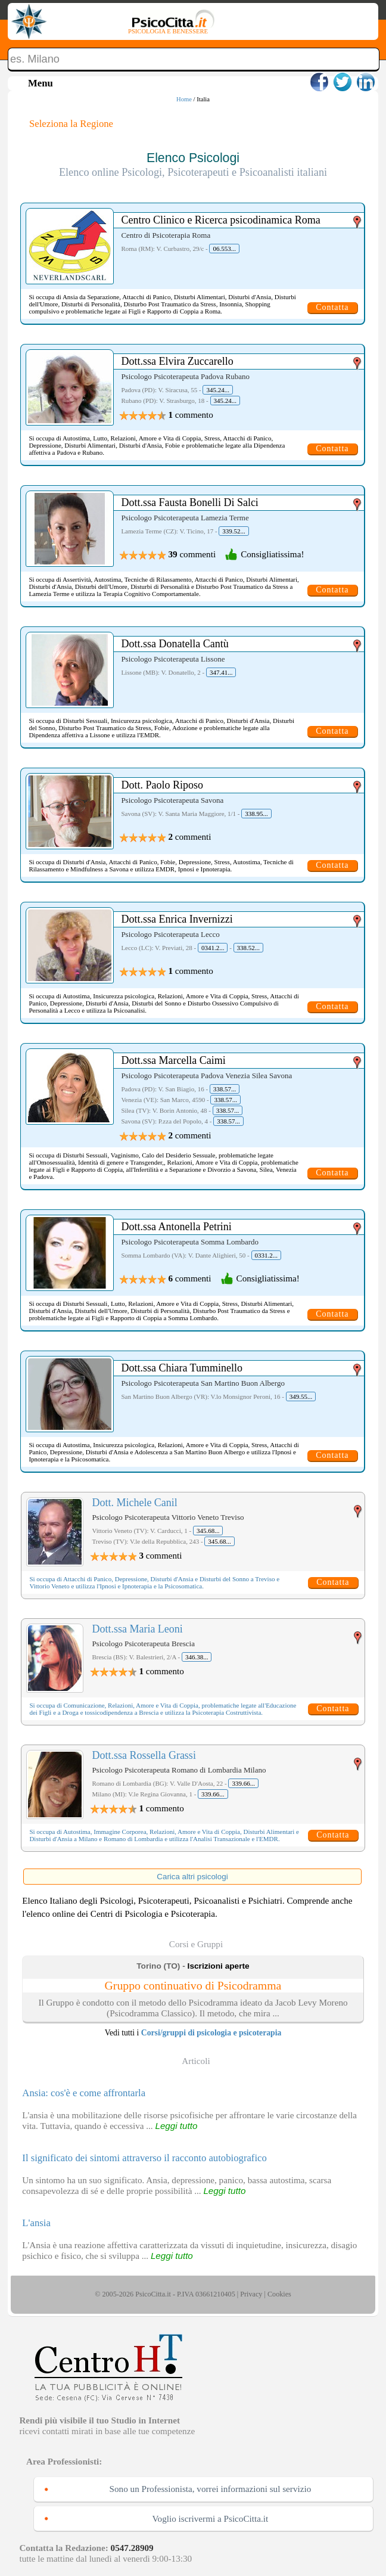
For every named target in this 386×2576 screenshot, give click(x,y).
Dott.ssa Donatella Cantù (174, 644)
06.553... (224, 248)
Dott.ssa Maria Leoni (137, 1629)
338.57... (224, 1089)
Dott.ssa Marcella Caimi (173, 1060)
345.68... (208, 1530)
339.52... (233, 531)
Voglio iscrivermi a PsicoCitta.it (210, 2518)
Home (184, 99)
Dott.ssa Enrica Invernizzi (176, 919)
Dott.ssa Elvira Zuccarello (177, 361)
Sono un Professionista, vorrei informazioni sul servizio (211, 2489)
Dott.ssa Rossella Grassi (144, 1755)
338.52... (248, 947)
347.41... (221, 672)
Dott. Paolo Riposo (162, 785)
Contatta (332, 307)
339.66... (243, 1783)
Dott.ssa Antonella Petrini (176, 1227)
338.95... (256, 813)
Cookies (279, 2294)
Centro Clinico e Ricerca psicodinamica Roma (220, 220)
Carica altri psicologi (192, 1876)
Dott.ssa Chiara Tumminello (181, 1368)
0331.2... (266, 1255)
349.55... (301, 1396)
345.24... (217, 389)
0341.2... (213, 947)
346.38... (196, 1657)
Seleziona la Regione (71, 123)
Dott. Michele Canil (134, 1503)
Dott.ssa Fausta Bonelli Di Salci (189, 502)
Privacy (251, 2294)
